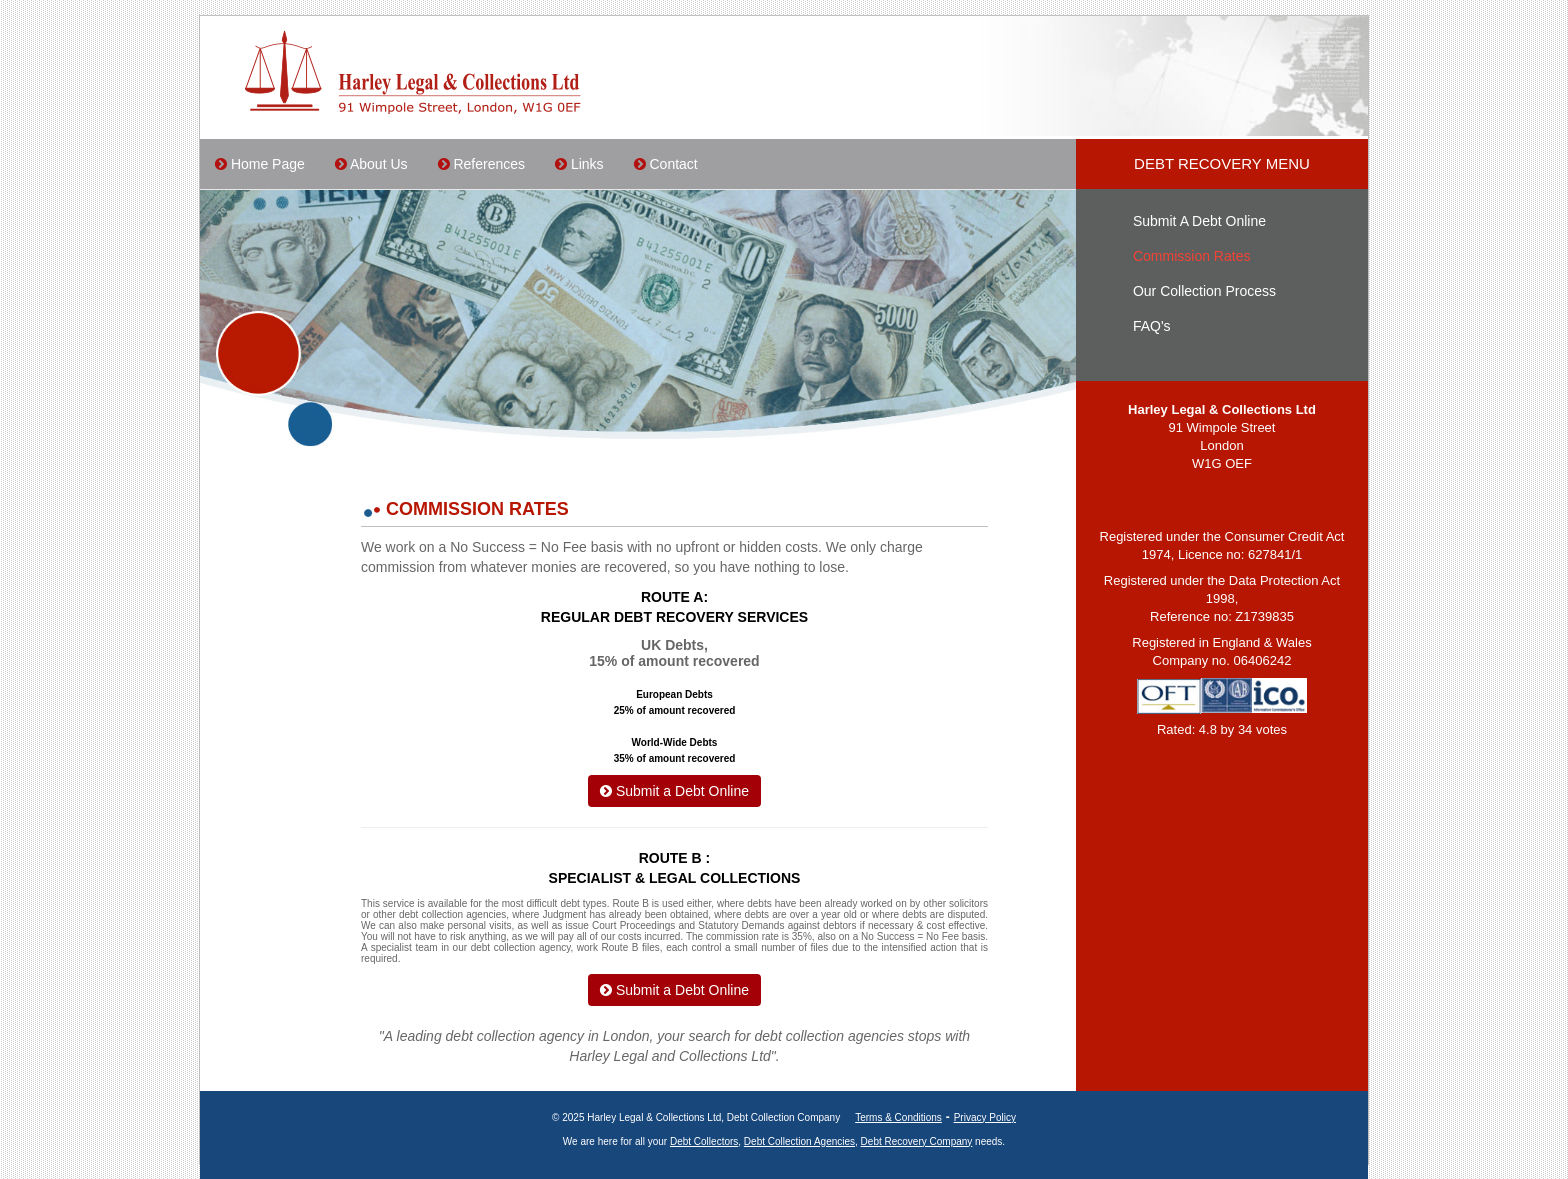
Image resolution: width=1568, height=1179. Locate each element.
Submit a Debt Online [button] (674, 791)
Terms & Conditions (898, 1117)
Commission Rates (1191, 256)
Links (579, 164)
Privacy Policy (985, 1117)
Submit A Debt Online (1199, 221)
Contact (666, 164)
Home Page (260, 164)
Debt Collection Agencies (799, 1141)
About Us (371, 164)
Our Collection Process (1204, 291)
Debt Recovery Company (917, 1141)
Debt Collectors (704, 1141)
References (481, 164)
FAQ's (1152, 326)
